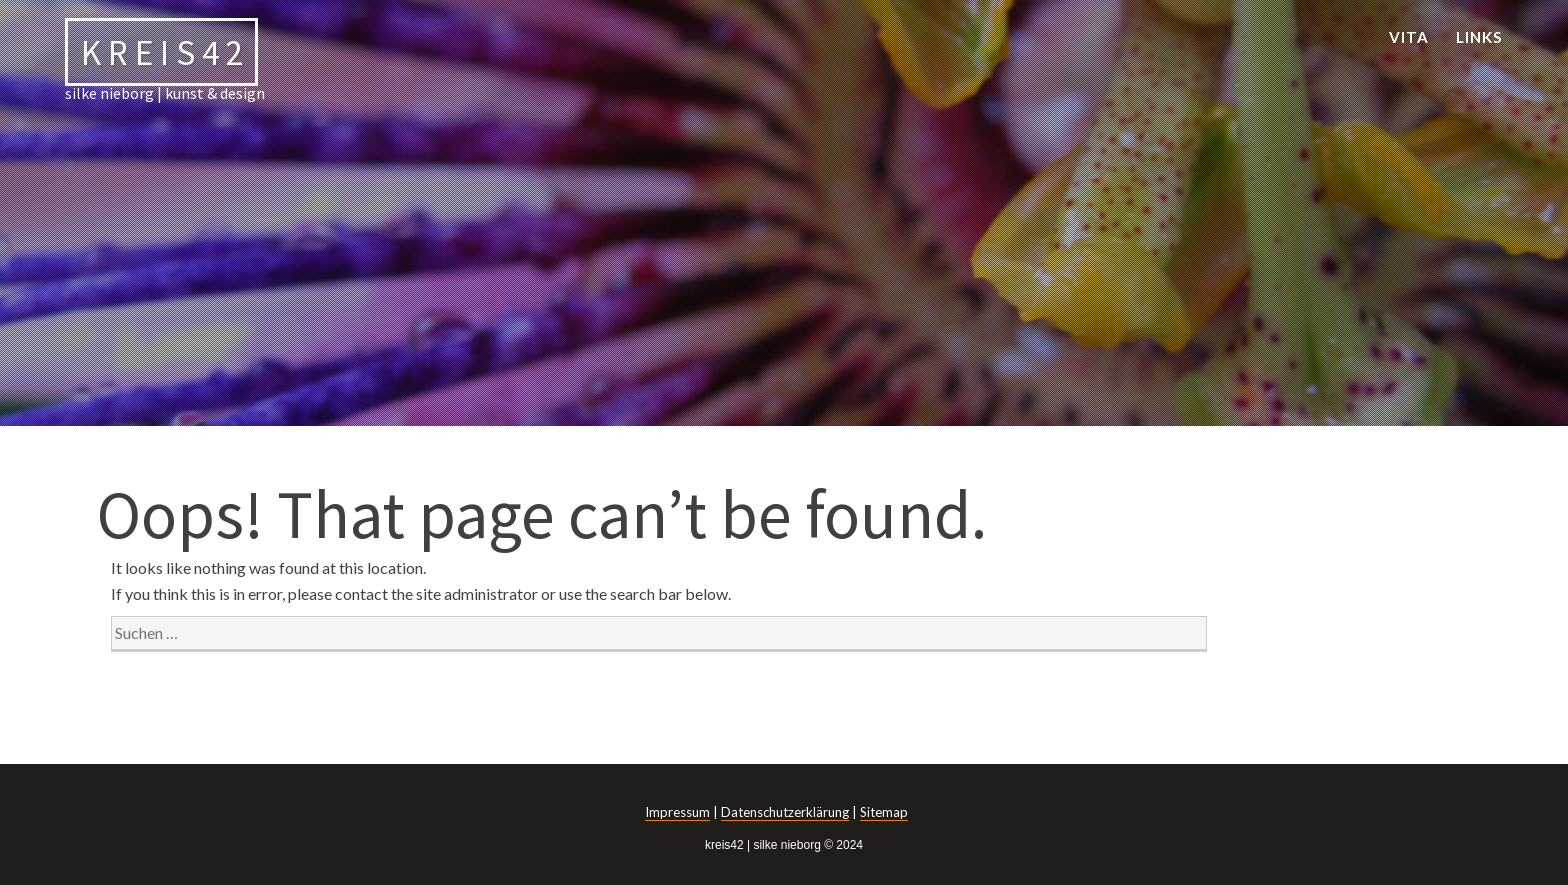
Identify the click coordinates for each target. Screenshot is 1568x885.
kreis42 (165, 51)
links (1479, 37)
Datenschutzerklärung (785, 812)
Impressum (677, 812)
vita (1409, 37)
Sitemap (884, 812)
